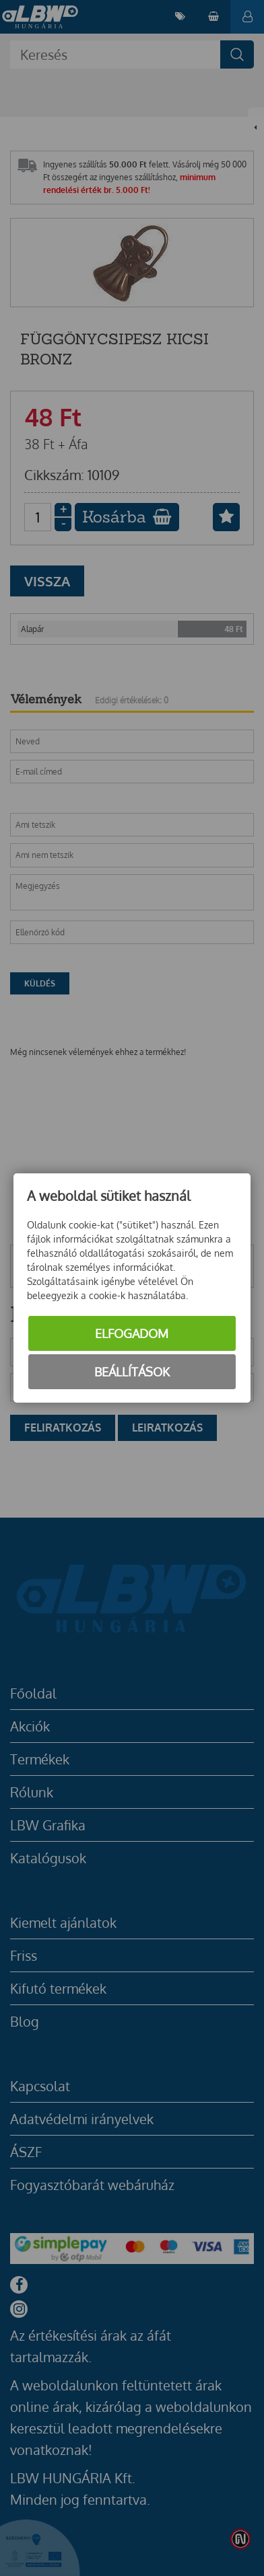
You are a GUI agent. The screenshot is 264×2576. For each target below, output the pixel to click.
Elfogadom (131, 1333)
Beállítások (132, 1371)
